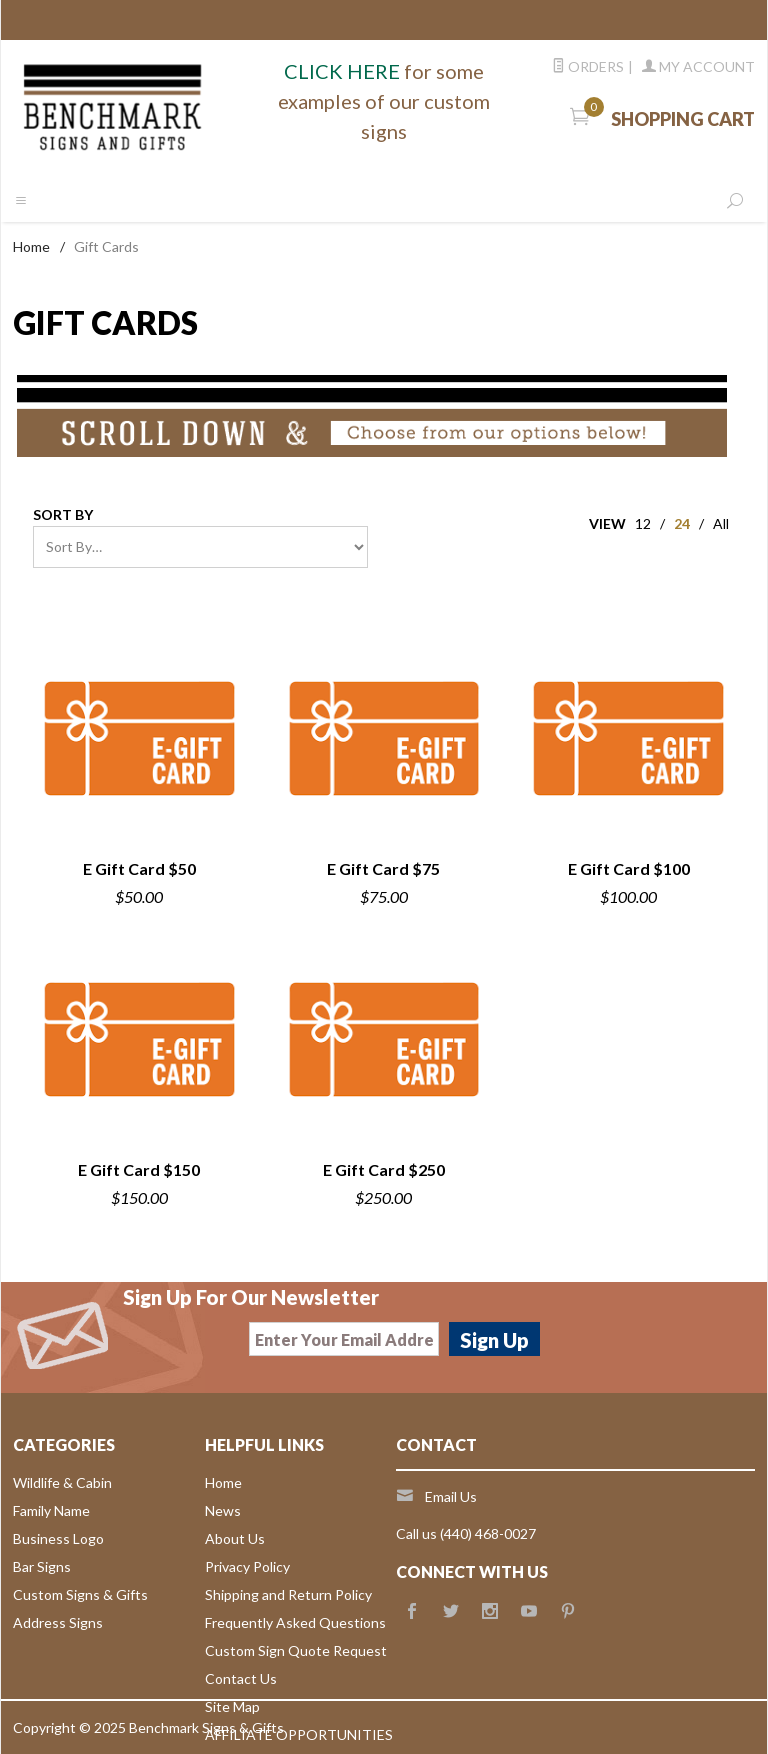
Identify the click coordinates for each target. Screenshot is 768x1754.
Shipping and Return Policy (288, 1594)
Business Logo (58, 1538)
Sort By (63, 514)
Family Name (51, 1510)
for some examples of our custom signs (384, 101)
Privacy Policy (247, 1566)
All (721, 523)
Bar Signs (42, 1566)
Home (31, 246)
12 (643, 523)
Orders (588, 66)
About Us (235, 1538)
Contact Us (241, 1678)
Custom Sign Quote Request (296, 1650)
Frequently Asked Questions (295, 1622)
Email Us (451, 1496)
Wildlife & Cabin (62, 1482)
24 (682, 523)
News (223, 1510)
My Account (698, 66)
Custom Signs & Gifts (80, 1594)
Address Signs (58, 1622)
